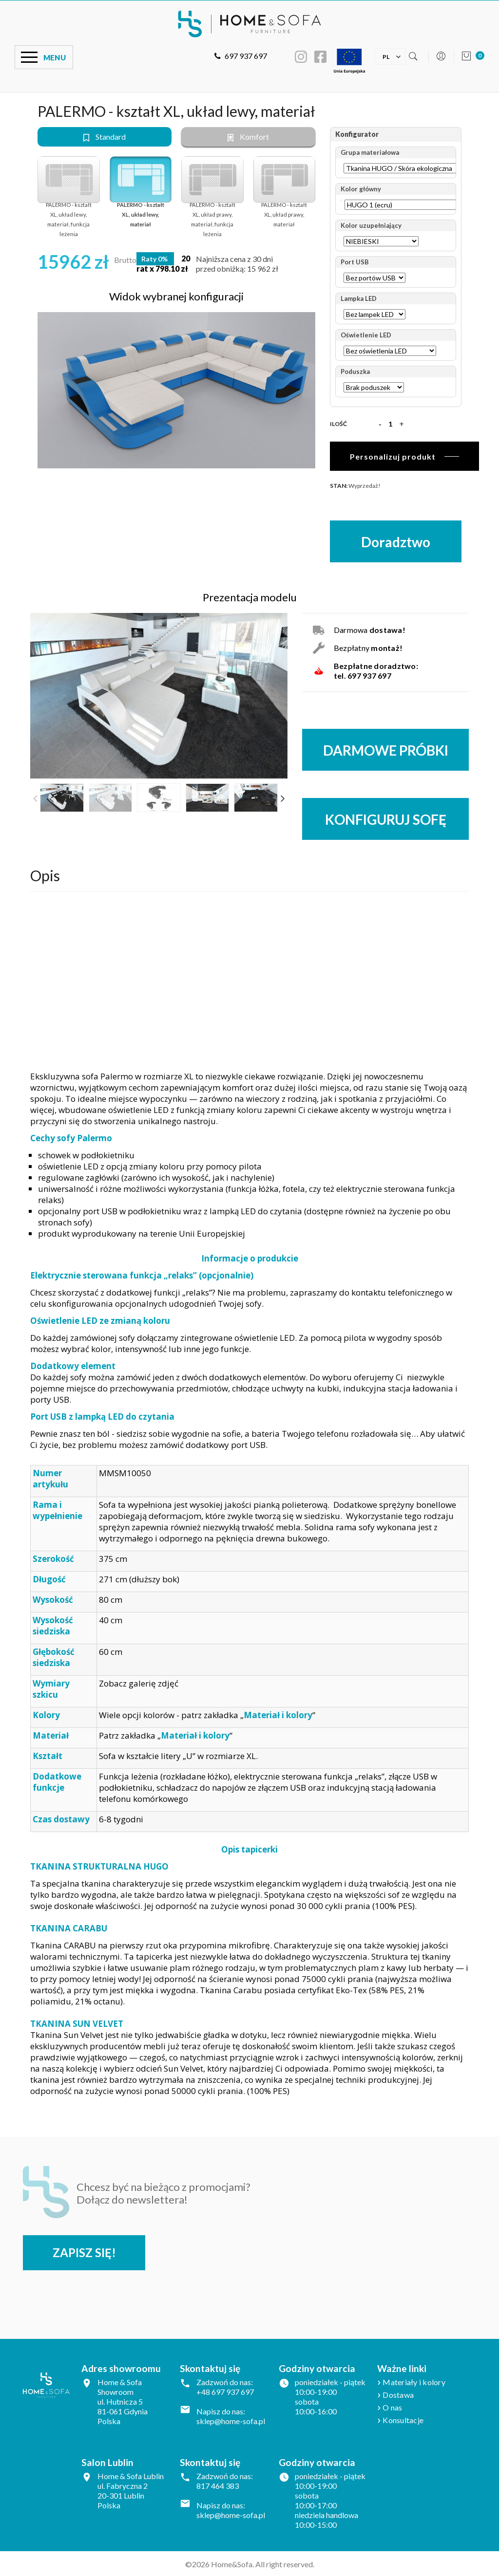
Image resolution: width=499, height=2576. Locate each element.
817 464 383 (217, 2485)
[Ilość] (390, 424)
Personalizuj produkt (393, 456)
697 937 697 (240, 55)
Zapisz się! (84, 2252)
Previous (35, 798)
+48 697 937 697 (225, 2391)
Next (282, 798)
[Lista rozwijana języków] (386, 55)
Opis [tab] (45, 874)
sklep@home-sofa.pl (230, 2420)
